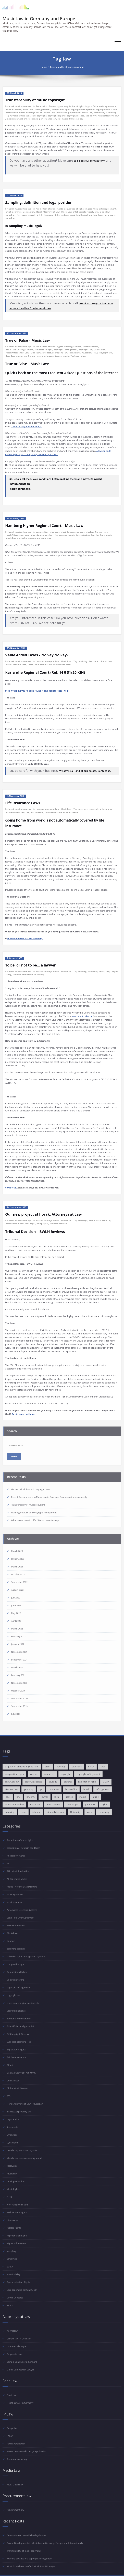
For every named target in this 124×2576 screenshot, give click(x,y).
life (27, 812)
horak (102, 971)
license (58, 355)
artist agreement (107, 106)
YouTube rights (78, 355)
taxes (30, 664)
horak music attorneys (19, 106)
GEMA (114, 109)
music (66, 355)
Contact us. (11, 1187)
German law (12, 112)
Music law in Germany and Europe (39, 19)
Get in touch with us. (23, 1414)
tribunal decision (43, 664)
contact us (84, 534)
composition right (61, 109)
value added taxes (62, 664)
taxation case (19, 664)
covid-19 (106, 1220)
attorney (82, 971)
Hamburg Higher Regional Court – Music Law (44, 525)
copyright (41, 115)
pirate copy (99, 112)
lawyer (49, 355)
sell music (63, 118)
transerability (76, 118)
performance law (47, 118)
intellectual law (84, 215)
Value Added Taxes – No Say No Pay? (36, 655)
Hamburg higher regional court (59, 215)
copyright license (75, 115)
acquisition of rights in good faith (81, 106)
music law (87, 112)
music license (31, 118)
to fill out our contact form (89, 160)
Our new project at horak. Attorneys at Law (43, 1214)
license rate (74, 352)
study (8, 974)
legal (100, 215)
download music (14, 355)
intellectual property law (68, 112)
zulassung (39, 974)
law (117, 115)
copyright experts (57, 115)
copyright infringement (83, 109)
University (27, 974)
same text (46, 538)
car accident (95, 809)
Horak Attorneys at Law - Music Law (37, 112)
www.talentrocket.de (82, 1016)
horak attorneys (106, 115)
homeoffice (11, 1223)
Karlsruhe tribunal (98, 661)
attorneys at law (27, 115)
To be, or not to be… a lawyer (30, 965)
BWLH (92, 1220)
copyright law (103, 109)
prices (9, 664)
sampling (111, 112)
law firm (100, 534)
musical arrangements (28, 538)
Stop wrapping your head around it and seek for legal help (37, 690)
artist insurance (13, 109)
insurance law (13, 812)
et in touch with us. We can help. (25, 938)
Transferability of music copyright (68, 66)
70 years (14, 115)
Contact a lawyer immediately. (26, 426)
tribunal (17, 974)
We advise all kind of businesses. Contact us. (85, 770)
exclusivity (90, 115)
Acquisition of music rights (49, 106)
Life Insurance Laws (22, 802)
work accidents (70, 812)
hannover (92, 971)
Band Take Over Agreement (36, 109)
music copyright (15, 118)
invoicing (82, 661)
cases (24, 215)
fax (25, 355)
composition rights (68, 534)
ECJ (41, 215)
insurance (107, 809)
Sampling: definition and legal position (38, 202)
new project (42, 1223)
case (98, 1220)
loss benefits (37, 812)
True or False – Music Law (27, 340)
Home (45, 66)
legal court (110, 215)
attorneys (83, 809)
